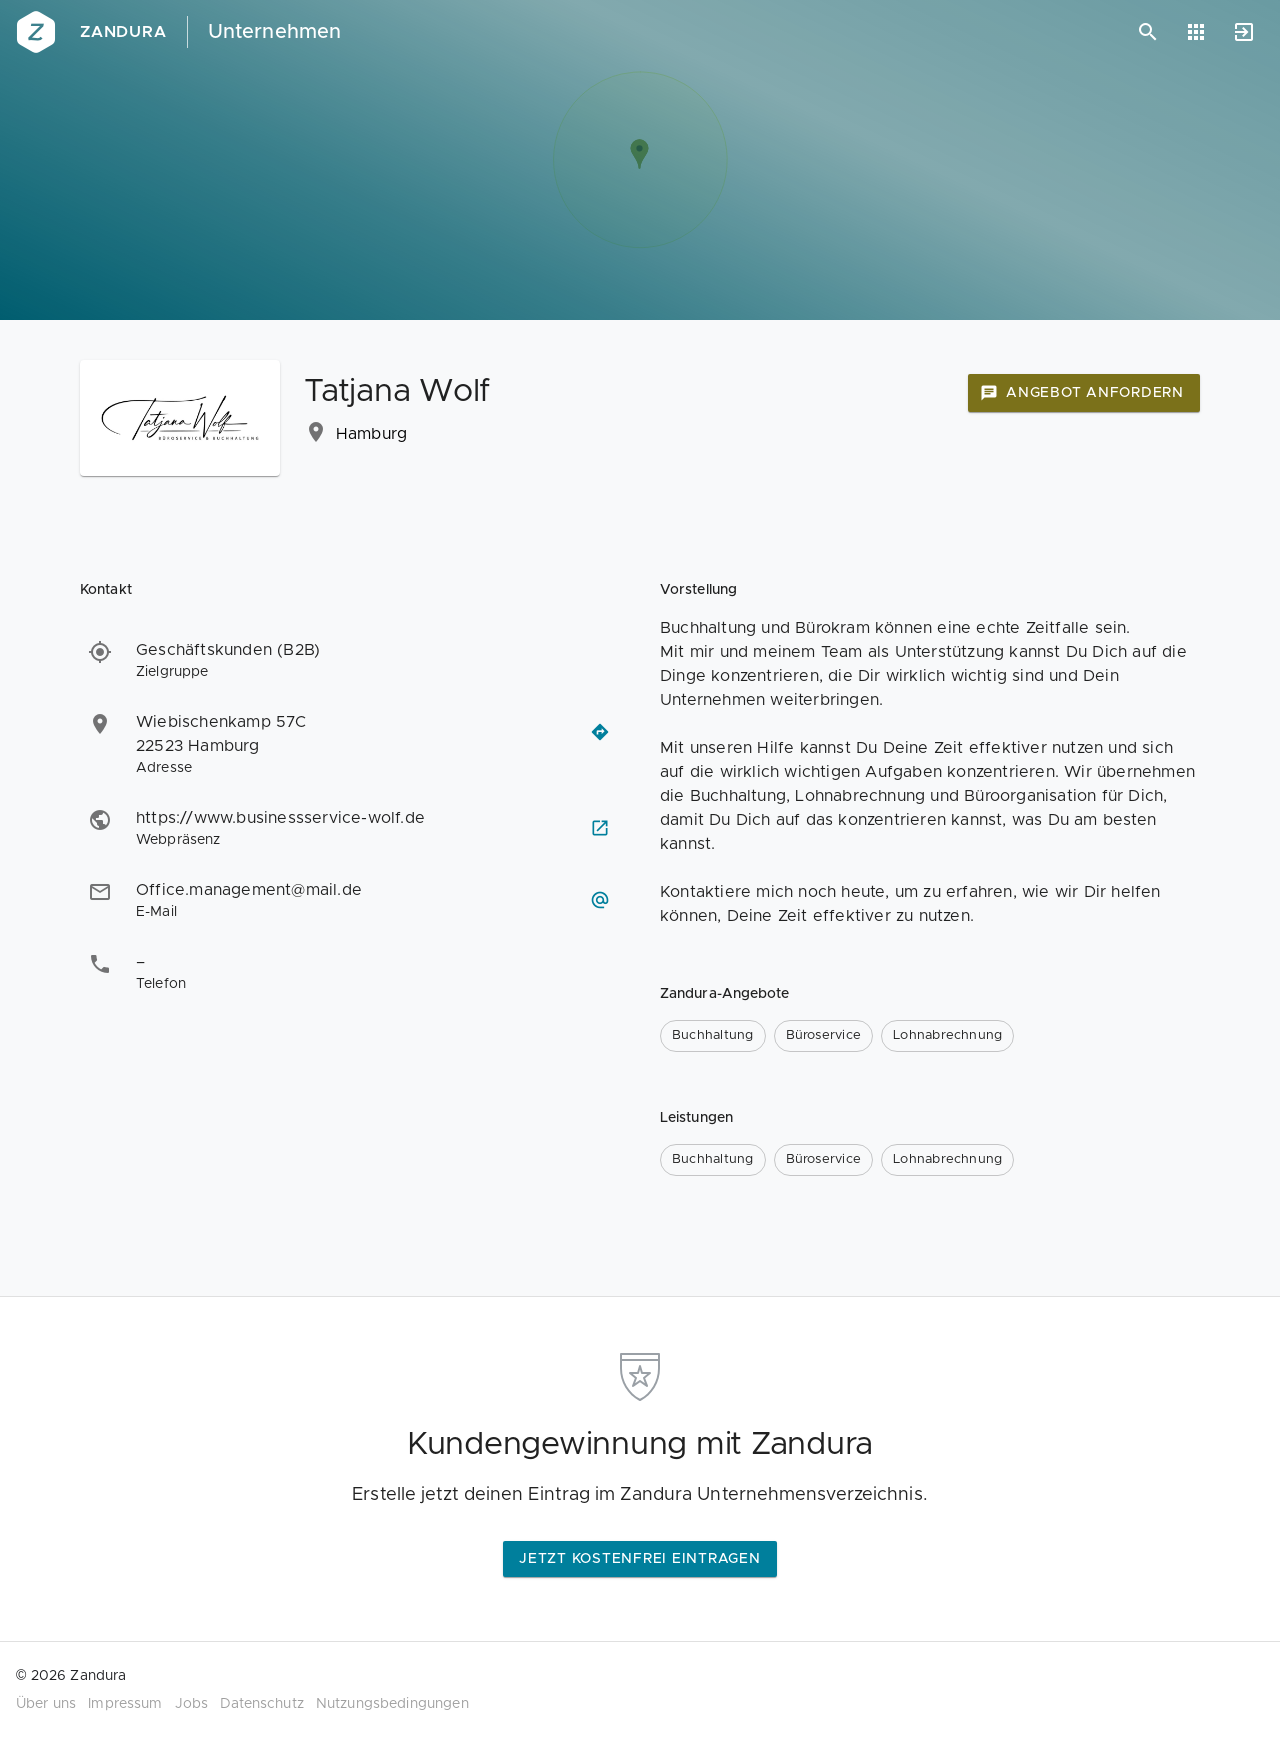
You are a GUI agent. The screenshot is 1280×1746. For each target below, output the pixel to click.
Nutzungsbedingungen (392, 1704)
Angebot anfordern (1082, 393)
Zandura (123, 32)
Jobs (192, 1704)
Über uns (46, 1704)
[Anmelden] (1244, 32)
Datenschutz (262, 1704)
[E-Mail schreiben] (600, 900)
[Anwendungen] (1196, 32)
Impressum (125, 1704)
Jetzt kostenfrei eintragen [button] (640, 1559)
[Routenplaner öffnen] (600, 732)
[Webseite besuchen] (600, 828)
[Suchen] (1148, 32)
